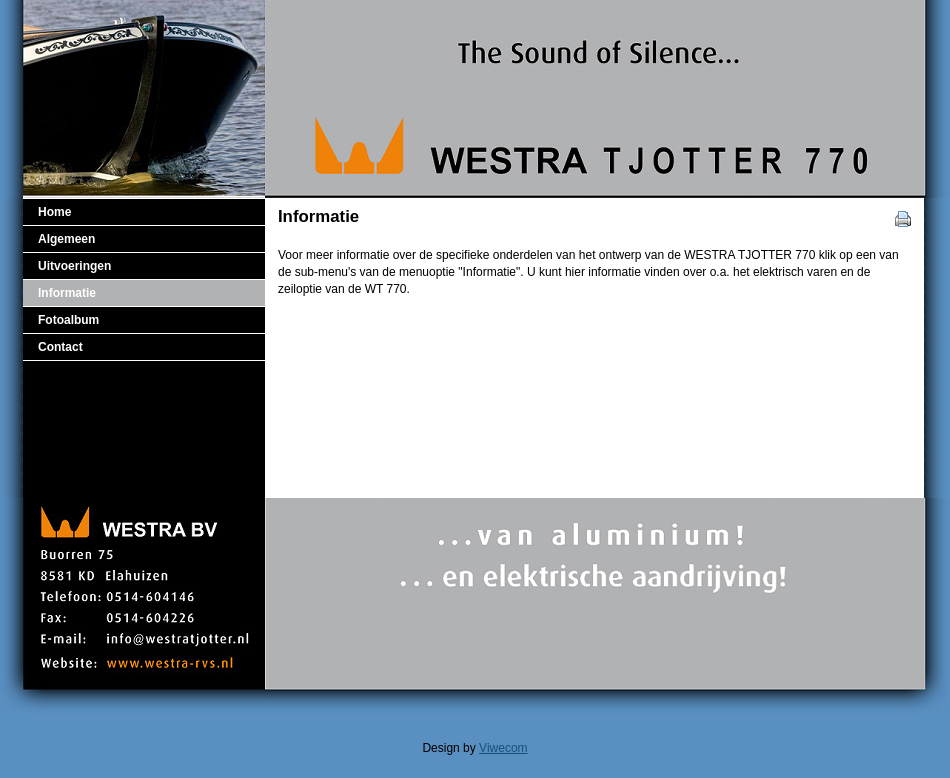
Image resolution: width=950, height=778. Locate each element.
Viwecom (503, 748)
